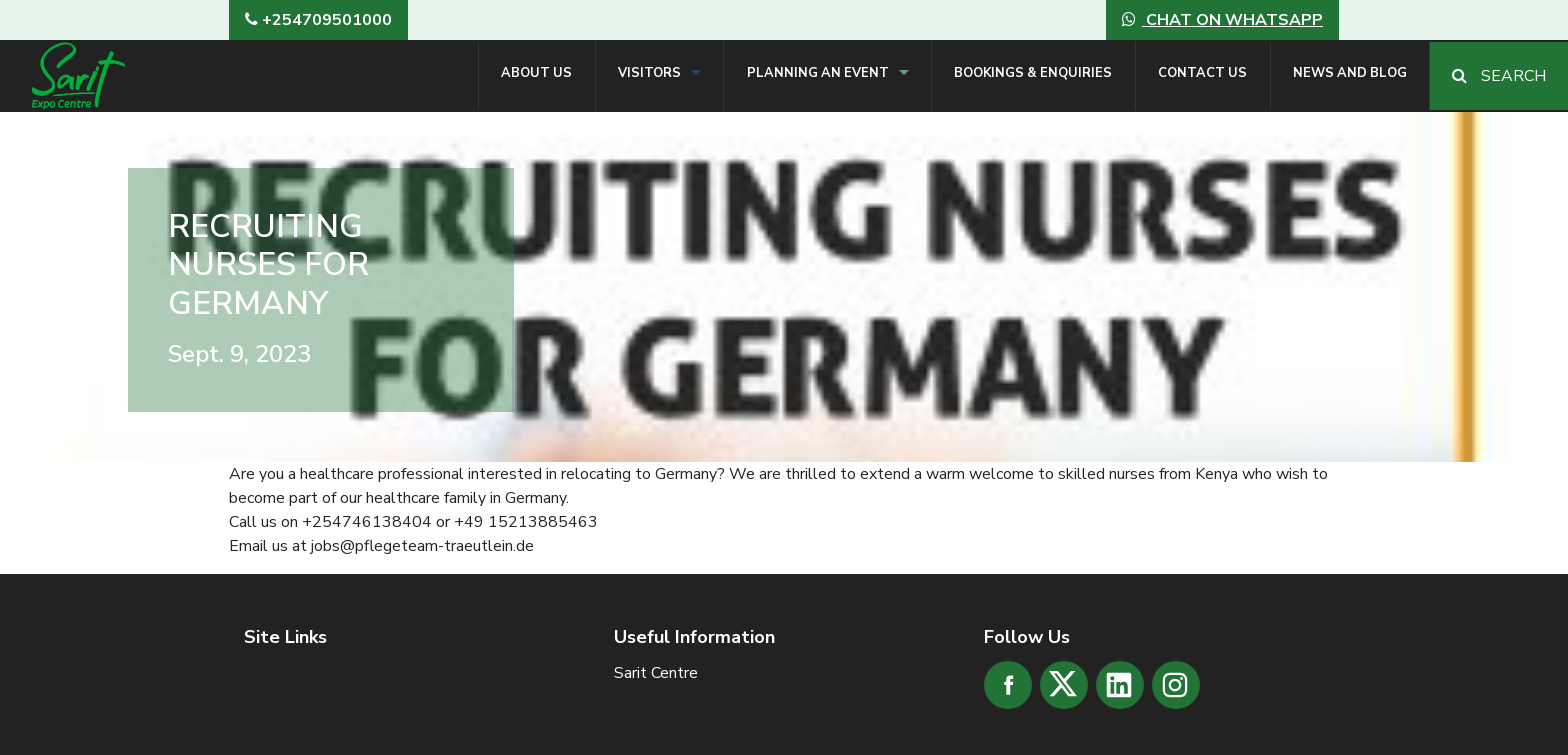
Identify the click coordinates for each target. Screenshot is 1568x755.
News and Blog (1350, 73)
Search (1499, 76)
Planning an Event (818, 73)
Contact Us (1202, 73)
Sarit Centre (656, 673)
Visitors (649, 73)
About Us (536, 73)
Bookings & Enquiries (1033, 73)
